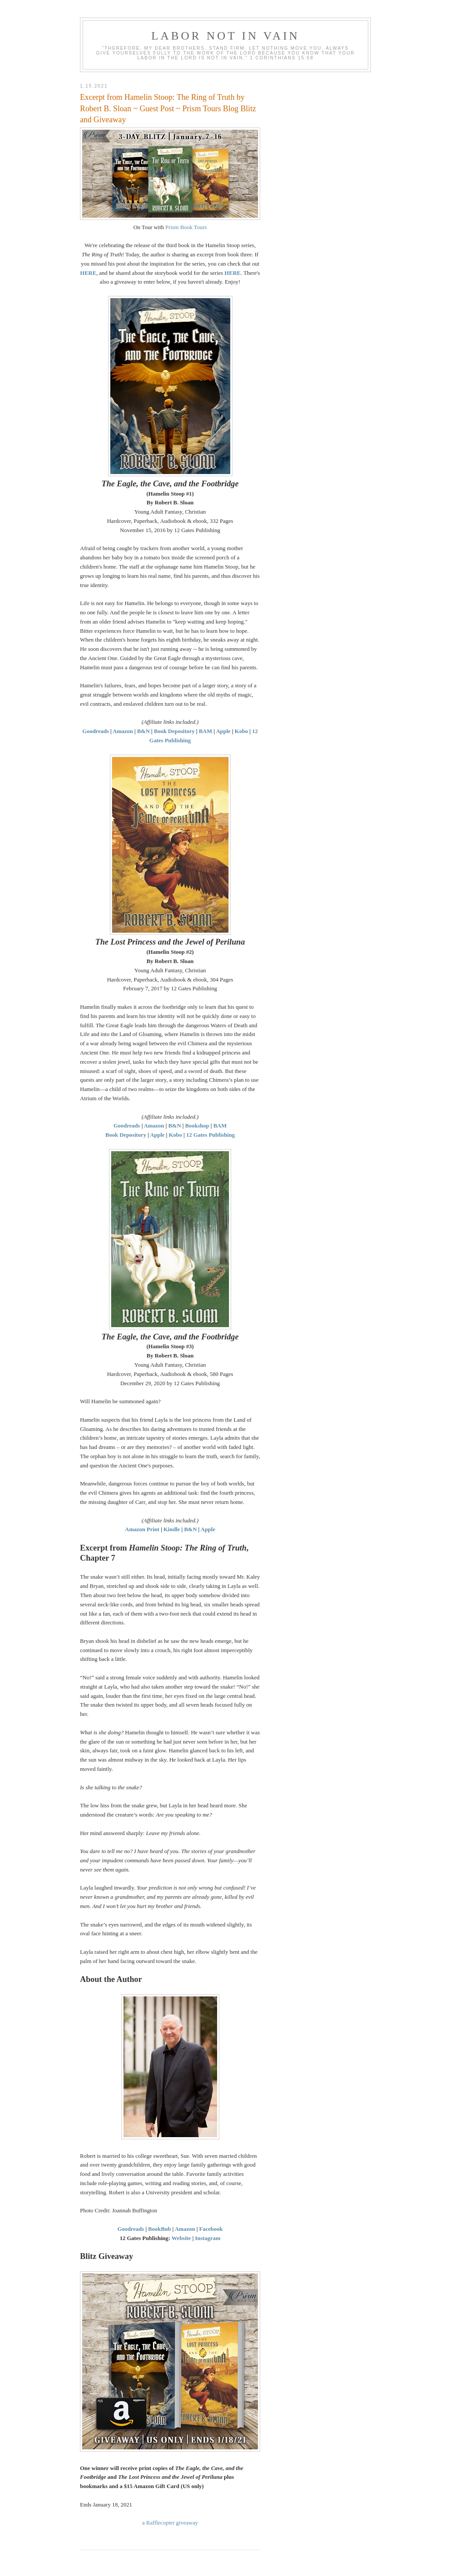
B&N (143, 731)
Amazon (122, 731)
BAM (205, 731)
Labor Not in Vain (225, 35)
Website (181, 2238)
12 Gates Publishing (210, 1134)
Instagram (208, 2238)
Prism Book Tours (186, 227)
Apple (223, 731)
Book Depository (174, 731)
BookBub (159, 2229)
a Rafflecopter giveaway (170, 2522)
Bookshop (197, 1125)
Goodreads (95, 731)
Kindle (171, 1529)
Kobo (241, 731)
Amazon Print (142, 1529)
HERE (88, 273)
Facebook (210, 2229)
